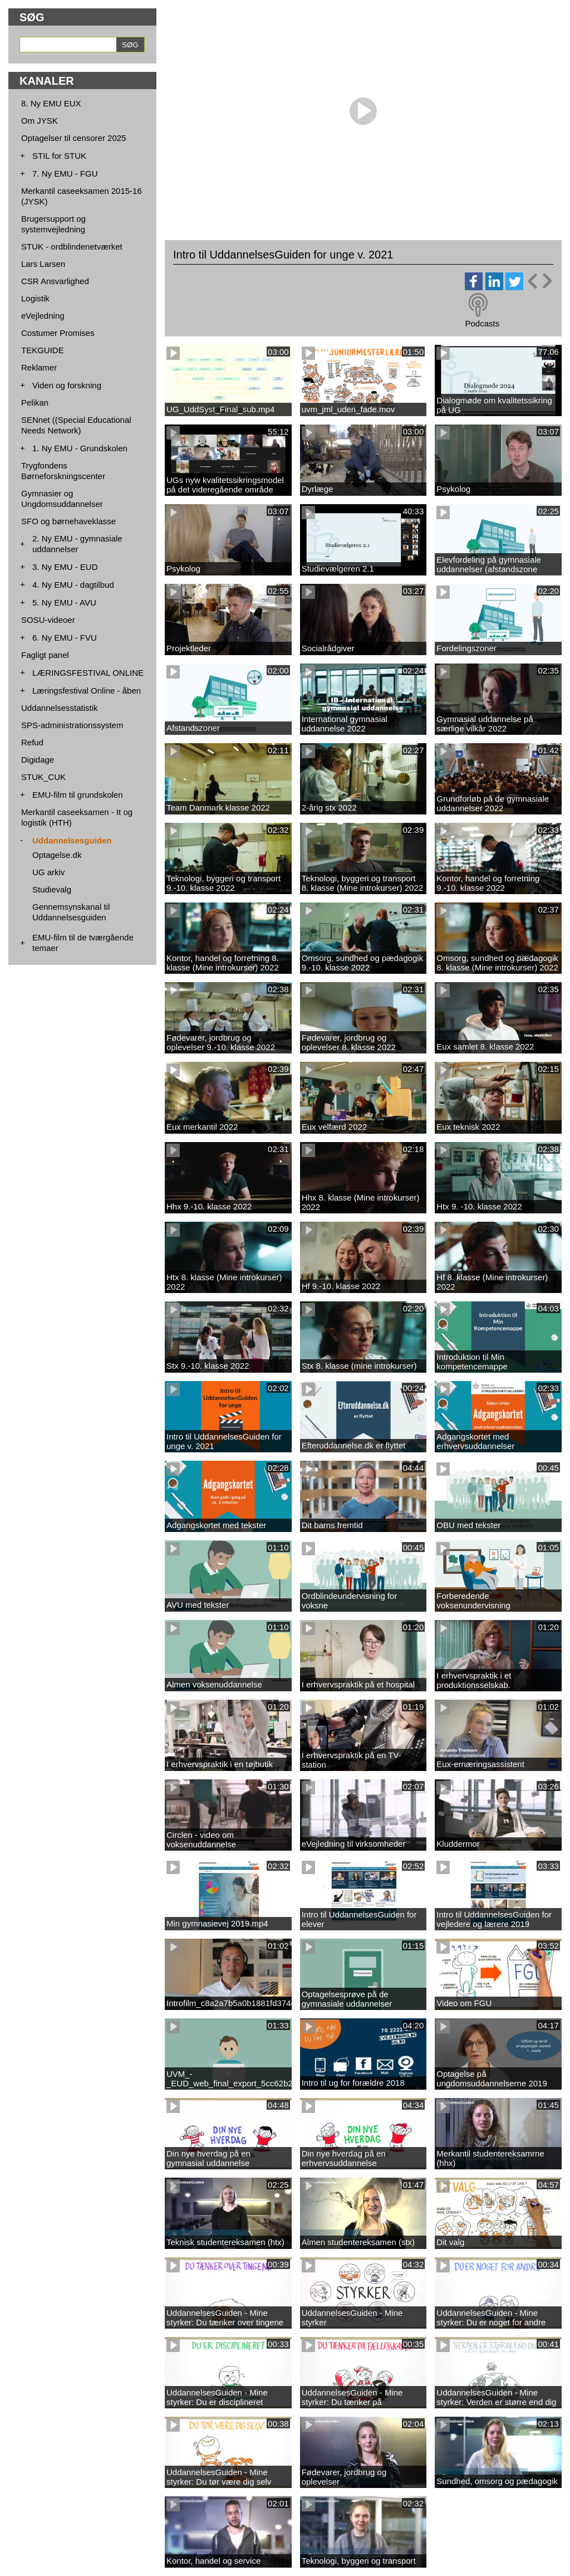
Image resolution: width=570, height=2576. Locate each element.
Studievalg (51, 889)
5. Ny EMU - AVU (64, 602)
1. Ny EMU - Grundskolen (79, 448)
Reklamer (39, 367)
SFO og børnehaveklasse (68, 521)
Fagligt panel (45, 655)
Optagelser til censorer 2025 (73, 138)
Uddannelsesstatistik (59, 708)
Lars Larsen (43, 264)
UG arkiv (48, 872)
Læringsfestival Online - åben (86, 690)
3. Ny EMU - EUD (65, 567)
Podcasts (482, 323)
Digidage (37, 759)
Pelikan (34, 402)
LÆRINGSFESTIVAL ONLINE (88, 672)
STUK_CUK (43, 777)
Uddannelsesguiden (72, 840)
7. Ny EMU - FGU (65, 173)
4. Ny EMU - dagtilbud (73, 584)
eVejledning (43, 315)
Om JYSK (39, 120)
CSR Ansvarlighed (55, 281)
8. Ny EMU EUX (51, 103)
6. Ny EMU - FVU (64, 637)
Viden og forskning (66, 385)
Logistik (35, 298)
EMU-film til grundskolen (77, 794)
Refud (32, 742)
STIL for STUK (59, 155)
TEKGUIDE (42, 350)
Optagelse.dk (56, 855)
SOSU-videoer (48, 620)
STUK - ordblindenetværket (71, 246)
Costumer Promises (58, 333)
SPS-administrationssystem (72, 725)
